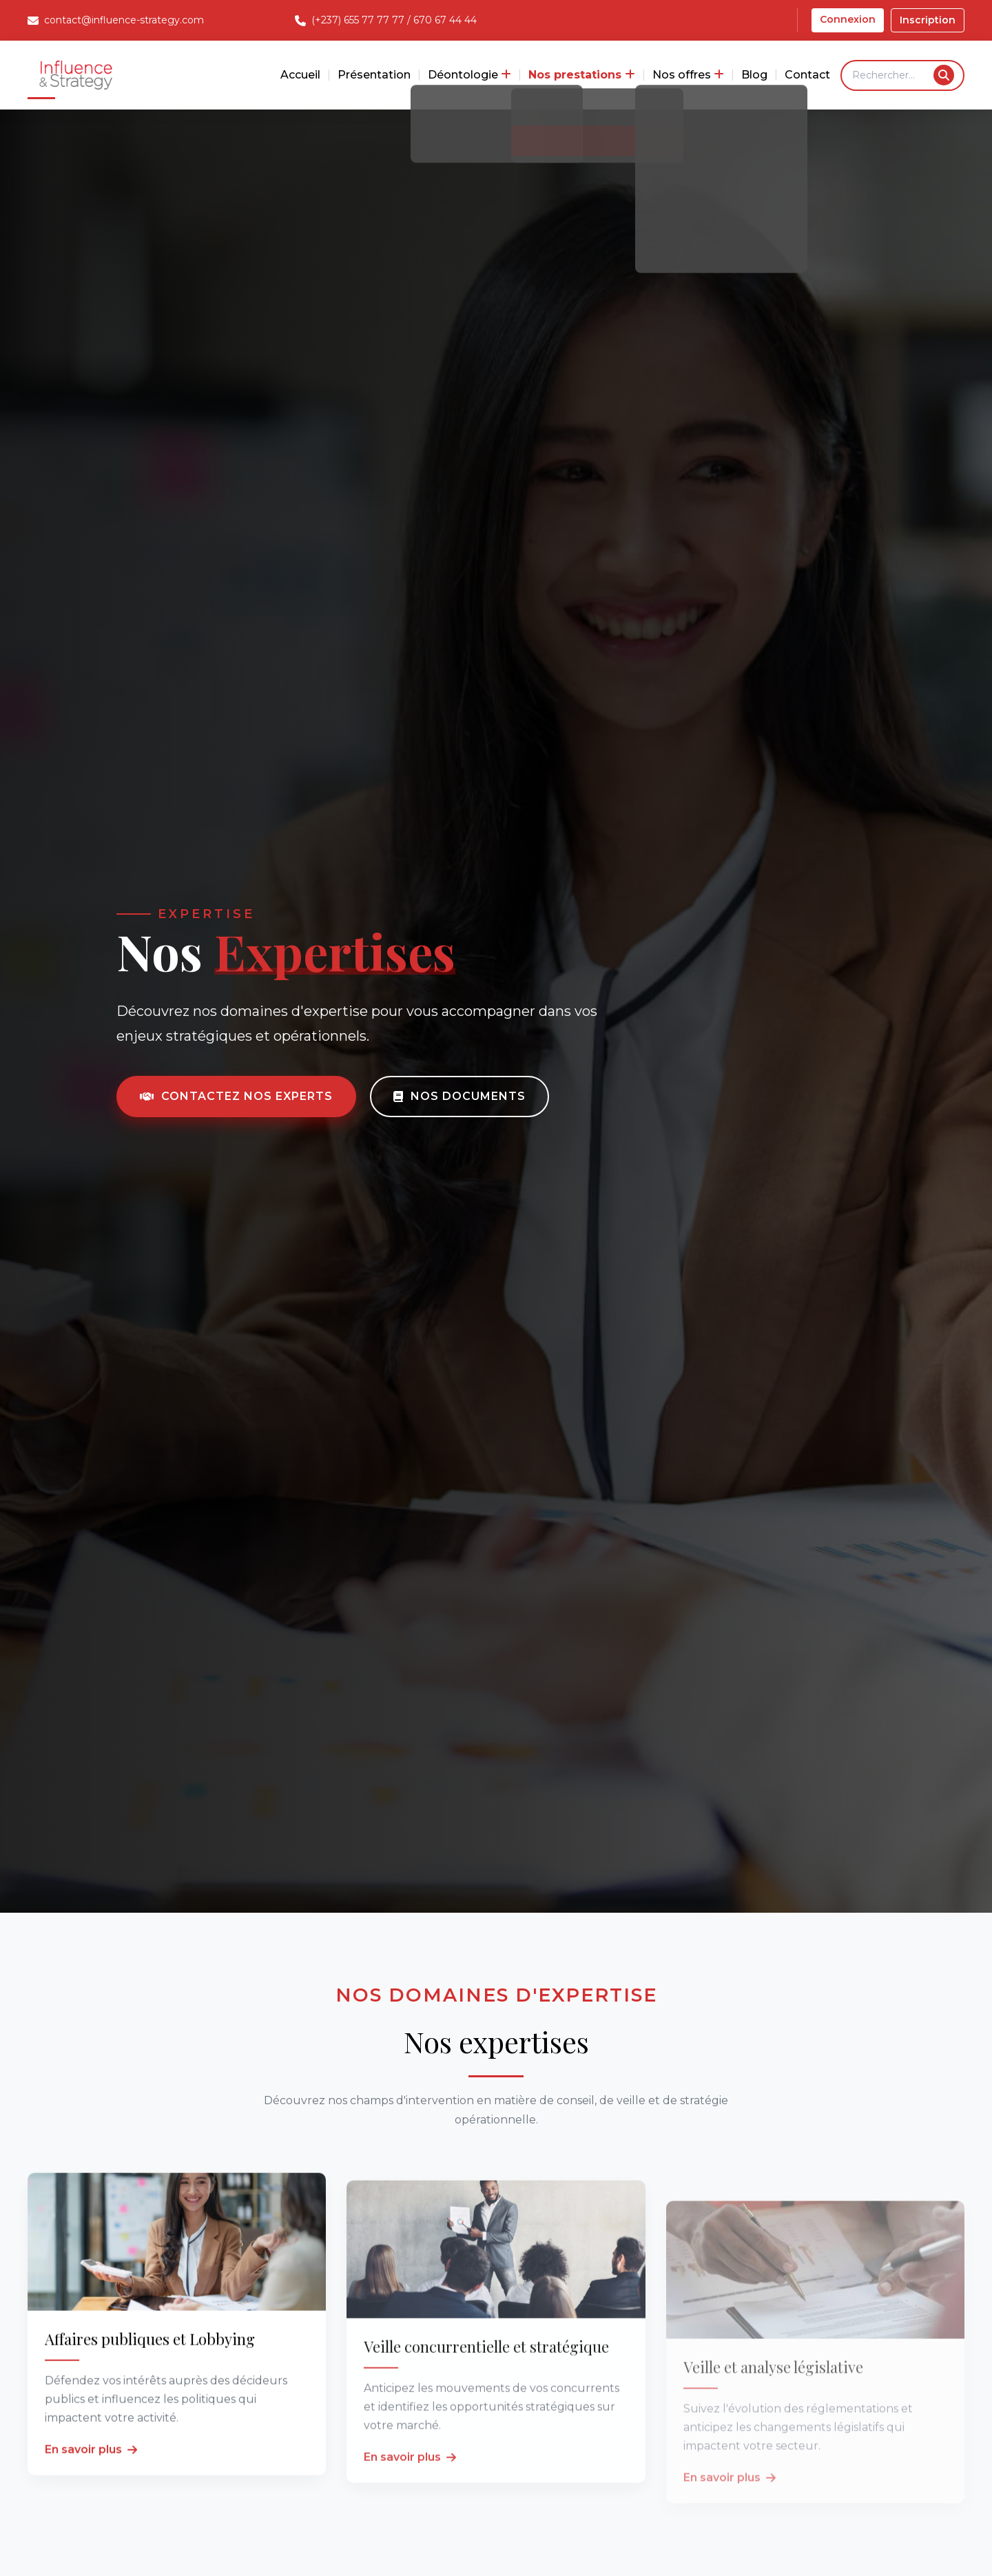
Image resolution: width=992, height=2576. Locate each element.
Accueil (300, 74)
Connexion (848, 19)
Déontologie (469, 74)
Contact (807, 74)
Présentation (374, 74)
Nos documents (459, 1096)
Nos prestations (581, 74)
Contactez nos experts (236, 1096)
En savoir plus (91, 2488)
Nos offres (688, 74)
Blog (754, 74)
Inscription (927, 20)
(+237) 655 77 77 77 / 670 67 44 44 (394, 20)
